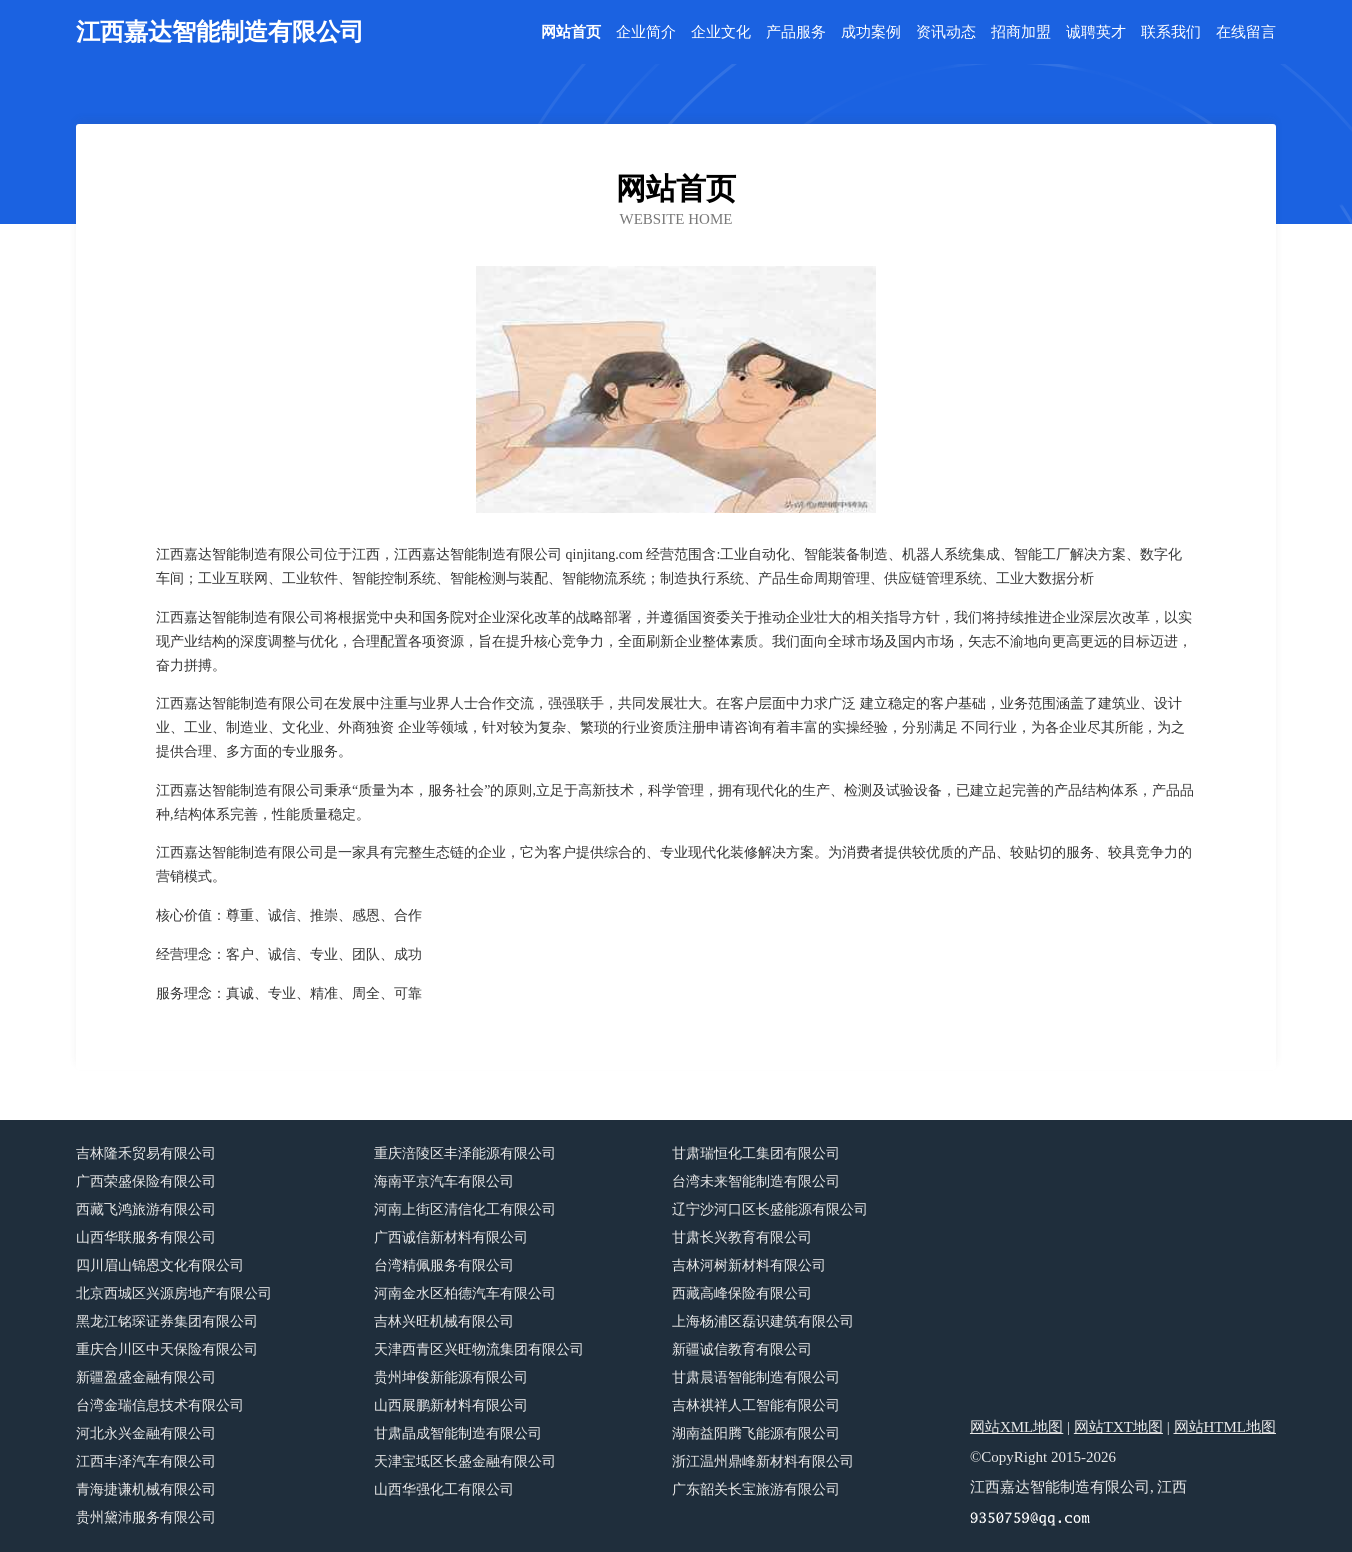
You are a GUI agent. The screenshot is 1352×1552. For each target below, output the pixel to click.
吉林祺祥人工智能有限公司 (756, 1405)
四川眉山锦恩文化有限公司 (160, 1265)
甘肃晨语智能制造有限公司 (756, 1377)
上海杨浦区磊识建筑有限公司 (763, 1321)
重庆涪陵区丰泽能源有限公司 (465, 1153)
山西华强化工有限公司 (444, 1489)
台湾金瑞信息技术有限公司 (160, 1405)
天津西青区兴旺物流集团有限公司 (479, 1349)
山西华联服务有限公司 (146, 1237)
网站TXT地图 (1118, 1427)
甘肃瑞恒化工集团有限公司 (756, 1153)
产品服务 (796, 32)
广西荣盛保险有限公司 (146, 1181)
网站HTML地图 (1225, 1427)
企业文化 (721, 32)
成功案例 (871, 32)
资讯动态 (946, 32)
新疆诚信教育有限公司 (742, 1349)
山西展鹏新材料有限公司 (451, 1405)
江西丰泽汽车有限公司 (146, 1461)
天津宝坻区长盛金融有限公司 (465, 1461)
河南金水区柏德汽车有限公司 (465, 1293)
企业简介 (646, 32)
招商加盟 (1021, 32)
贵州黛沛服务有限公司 (146, 1517)
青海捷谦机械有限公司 (146, 1489)
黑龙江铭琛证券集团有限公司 (167, 1321)
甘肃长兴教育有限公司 (742, 1237)
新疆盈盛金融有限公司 (146, 1377)
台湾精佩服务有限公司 (444, 1265)
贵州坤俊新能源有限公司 (451, 1377)
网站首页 (571, 32)
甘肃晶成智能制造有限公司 (458, 1433)
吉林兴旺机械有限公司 (444, 1321)
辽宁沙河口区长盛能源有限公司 (770, 1209)
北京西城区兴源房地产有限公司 (174, 1293)
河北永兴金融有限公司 (146, 1433)
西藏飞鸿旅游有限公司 (146, 1209)
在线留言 (1246, 32)
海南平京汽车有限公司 (444, 1181)
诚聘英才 (1096, 32)
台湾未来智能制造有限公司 (756, 1181)
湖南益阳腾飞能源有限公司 (756, 1433)
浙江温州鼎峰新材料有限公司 (763, 1461)
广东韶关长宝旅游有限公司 (756, 1489)
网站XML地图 (1016, 1427)
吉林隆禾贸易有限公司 (146, 1153)
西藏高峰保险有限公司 (742, 1293)
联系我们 (1171, 32)
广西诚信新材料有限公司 (451, 1237)
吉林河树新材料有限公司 (749, 1265)
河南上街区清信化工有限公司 (465, 1209)
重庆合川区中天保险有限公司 (167, 1349)
